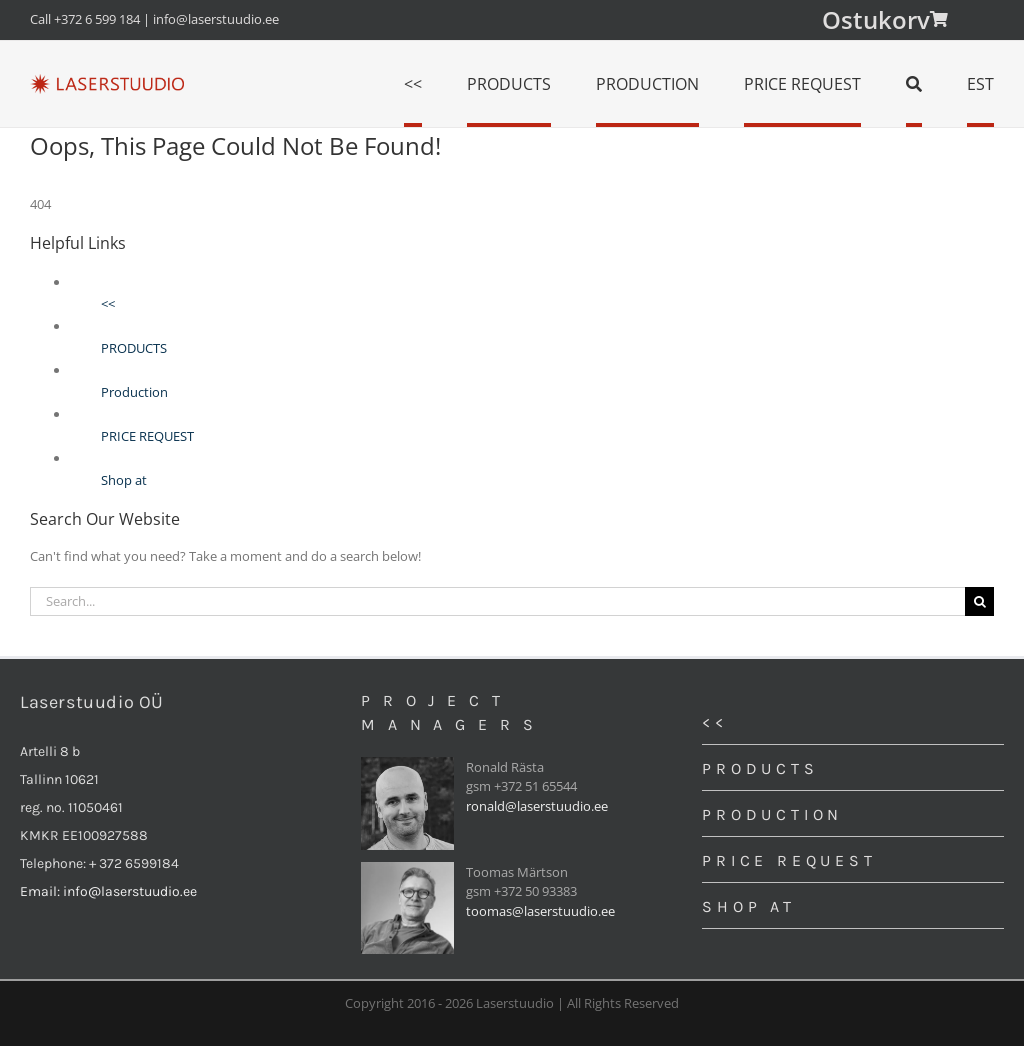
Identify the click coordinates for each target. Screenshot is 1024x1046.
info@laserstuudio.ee (216, 19)
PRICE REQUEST (147, 436)
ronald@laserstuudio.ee (537, 806)
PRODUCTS (134, 348)
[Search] (914, 84)
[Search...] (497, 601)
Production (134, 392)
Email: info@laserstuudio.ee (108, 891)
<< (108, 304)
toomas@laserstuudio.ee (540, 911)
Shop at (124, 480)
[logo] (107, 80)
